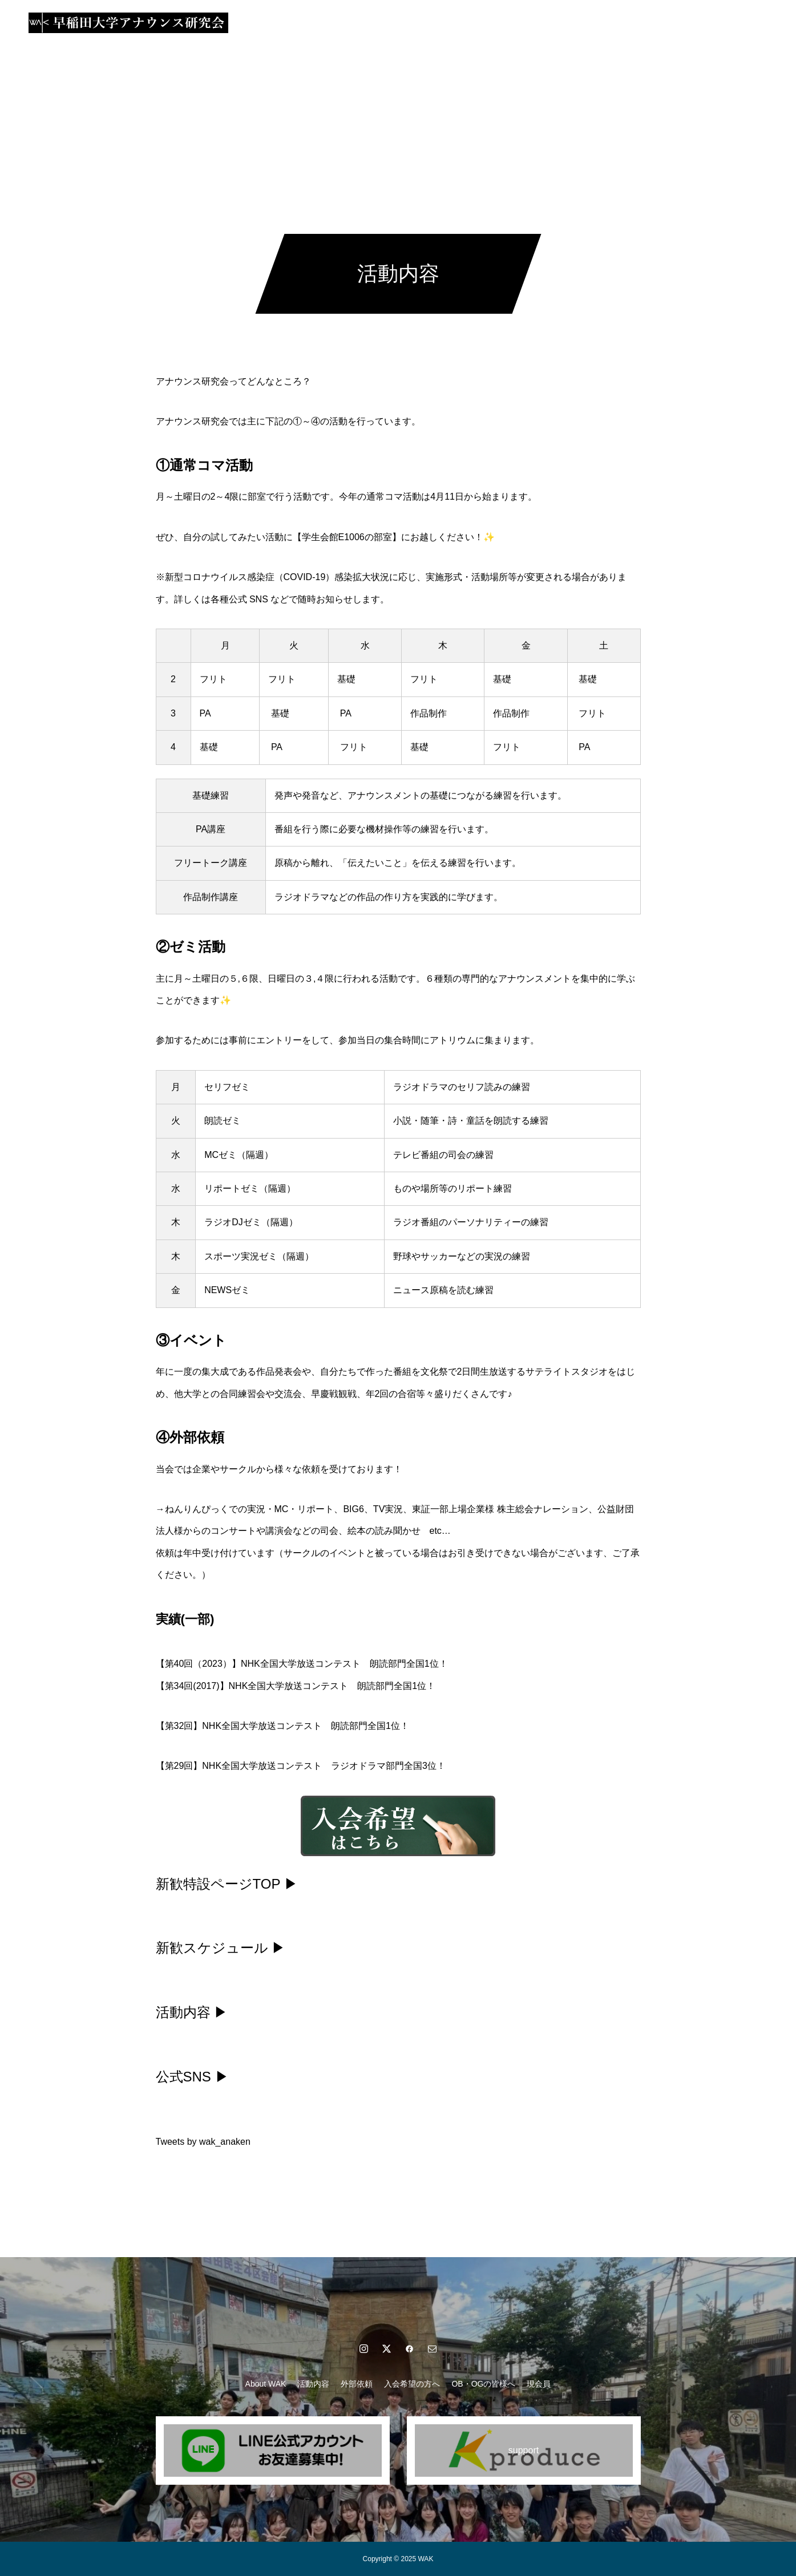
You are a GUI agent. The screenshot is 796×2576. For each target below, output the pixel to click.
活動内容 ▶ (192, 2012)
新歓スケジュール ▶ (221, 1947)
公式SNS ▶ (192, 2076)
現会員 (567, 22)
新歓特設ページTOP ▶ (227, 1884)
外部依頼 (351, 22)
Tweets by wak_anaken (203, 2141)
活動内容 (296, 22)
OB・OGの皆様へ (500, 22)
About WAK (237, 22)
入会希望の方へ (418, 22)
